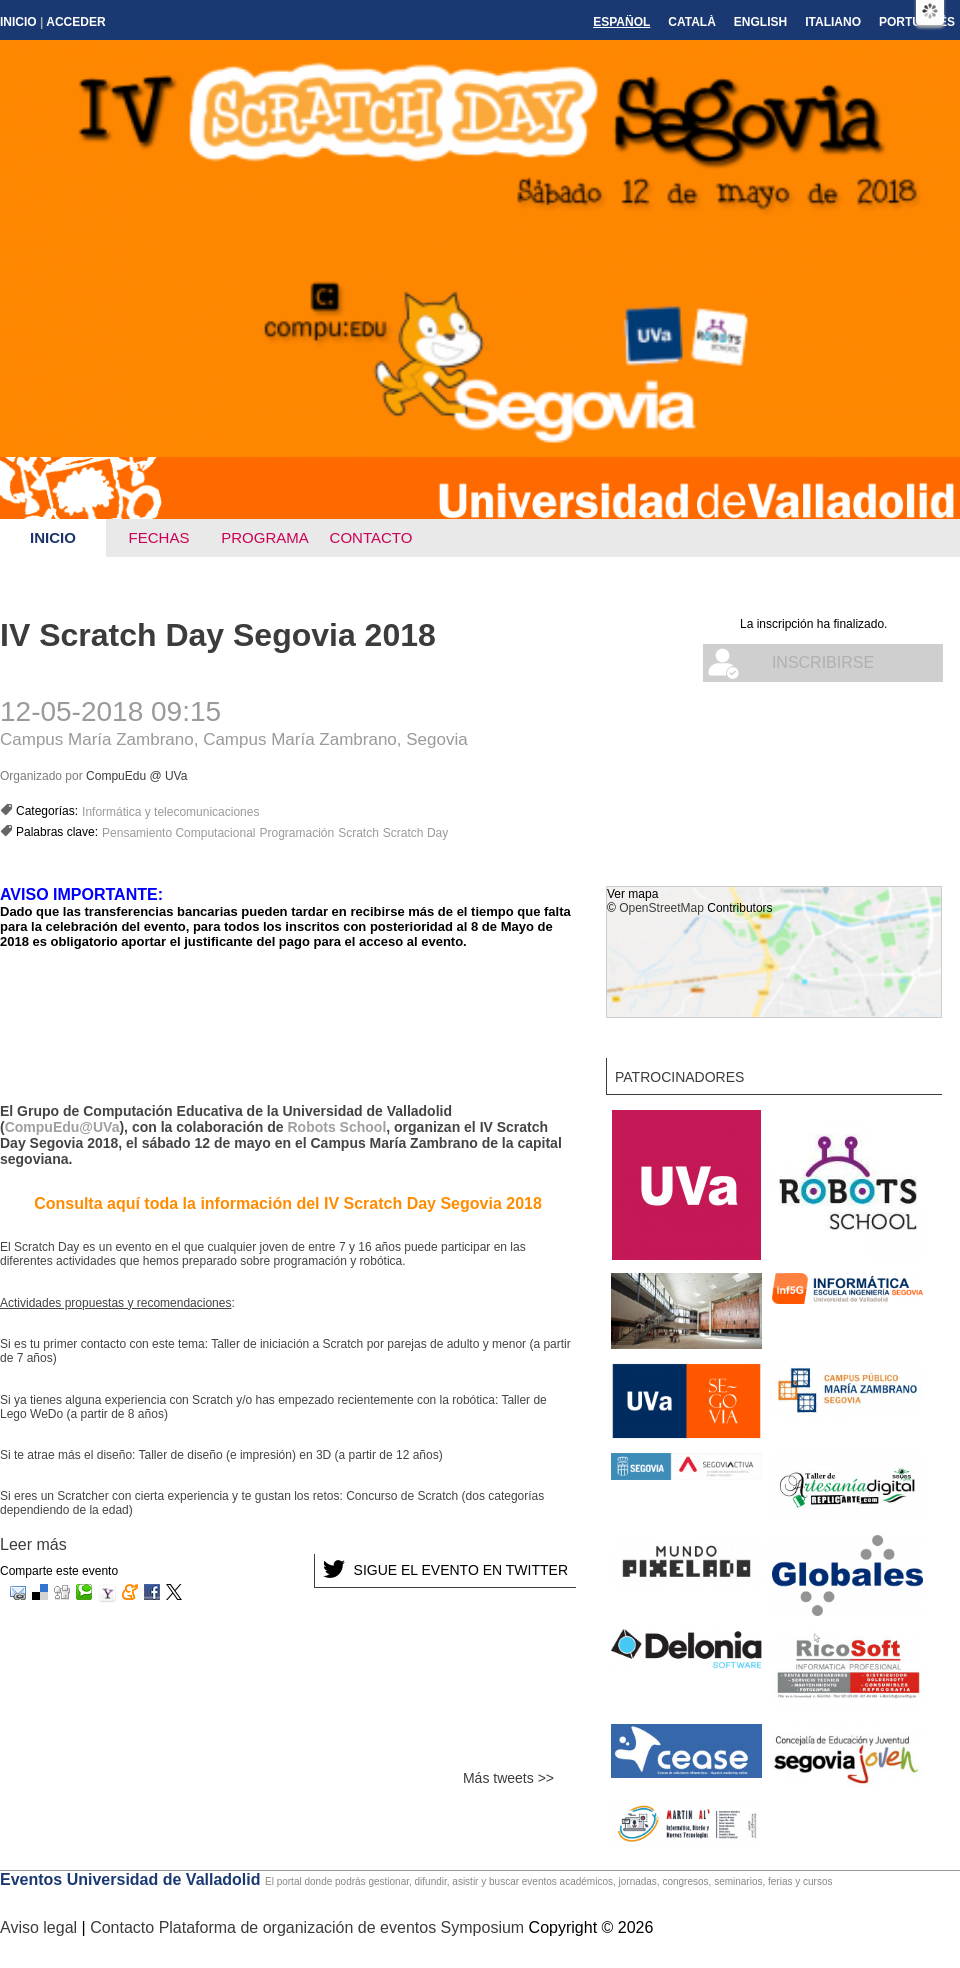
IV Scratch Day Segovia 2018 (218, 635)
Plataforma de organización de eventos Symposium (344, 1927)
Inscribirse (823, 662)
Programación (296, 833)
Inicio (18, 22)
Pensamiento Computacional (178, 833)
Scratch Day (415, 833)
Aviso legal (41, 1927)
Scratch (358, 833)
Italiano (833, 22)
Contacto (371, 537)
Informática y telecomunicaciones (170, 812)
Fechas (159, 537)
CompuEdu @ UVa (136, 776)
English (760, 22)
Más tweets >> (508, 1778)
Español (621, 22)
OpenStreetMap (661, 908)
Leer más (33, 1544)
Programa (265, 537)
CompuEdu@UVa (62, 1127)
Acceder (75, 22)
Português (917, 22)
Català (692, 22)
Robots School (337, 1127)
